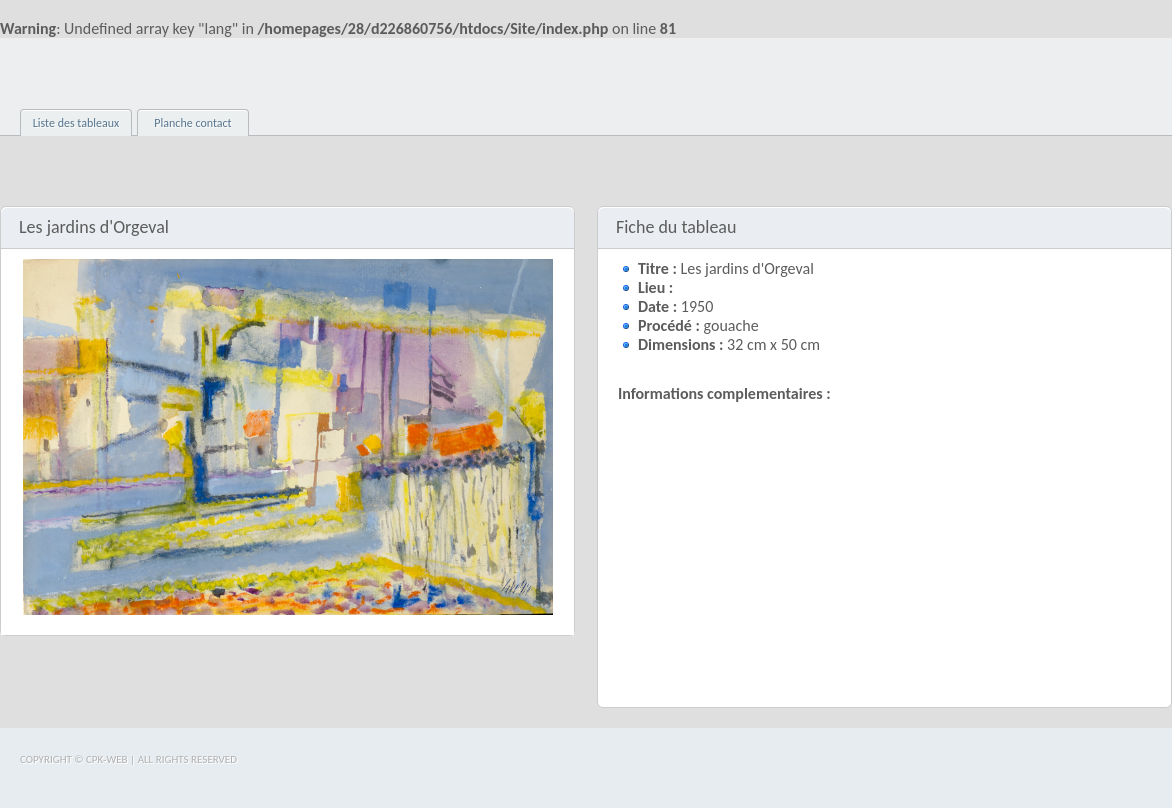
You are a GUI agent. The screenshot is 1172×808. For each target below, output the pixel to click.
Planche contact (192, 123)
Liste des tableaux (76, 123)
